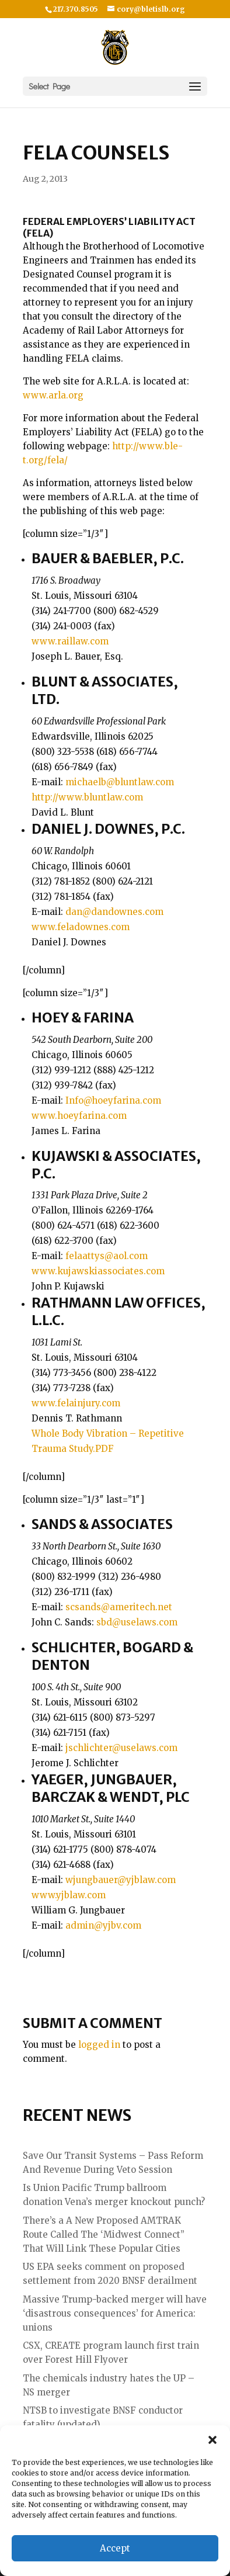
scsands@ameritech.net (118, 1607)
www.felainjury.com (76, 1403)
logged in (99, 2044)
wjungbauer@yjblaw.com (120, 1879)
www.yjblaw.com (69, 1895)
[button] (212, 2440)
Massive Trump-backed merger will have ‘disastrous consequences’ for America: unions (115, 2313)
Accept (115, 2548)
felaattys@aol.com (106, 1255)
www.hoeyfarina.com (79, 1115)
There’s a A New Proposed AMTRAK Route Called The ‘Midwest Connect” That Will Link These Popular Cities (103, 2234)
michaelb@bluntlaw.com (119, 782)
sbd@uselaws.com (136, 1622)
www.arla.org (53, 395)
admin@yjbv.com (103, 1925)
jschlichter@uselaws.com (121, 1747)
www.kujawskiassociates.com (98, 1271)
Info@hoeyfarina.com (113, 1100)
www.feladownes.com (81, 926)
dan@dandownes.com (114, 911)
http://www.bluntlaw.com (87, 797)
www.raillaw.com (70, 641)
